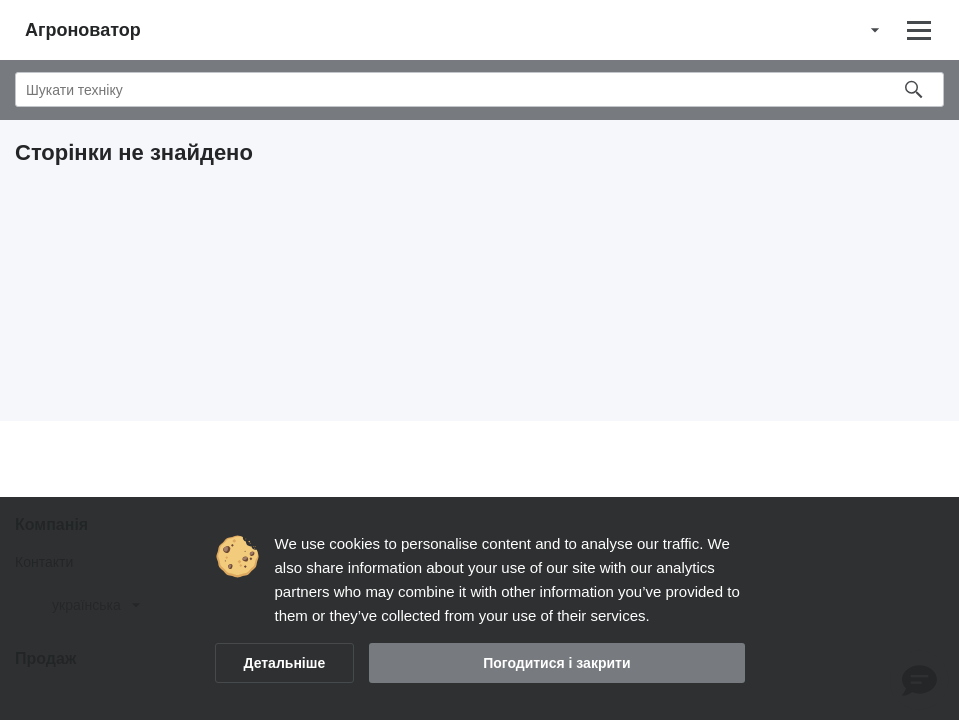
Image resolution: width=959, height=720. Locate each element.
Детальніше (285, 663)
